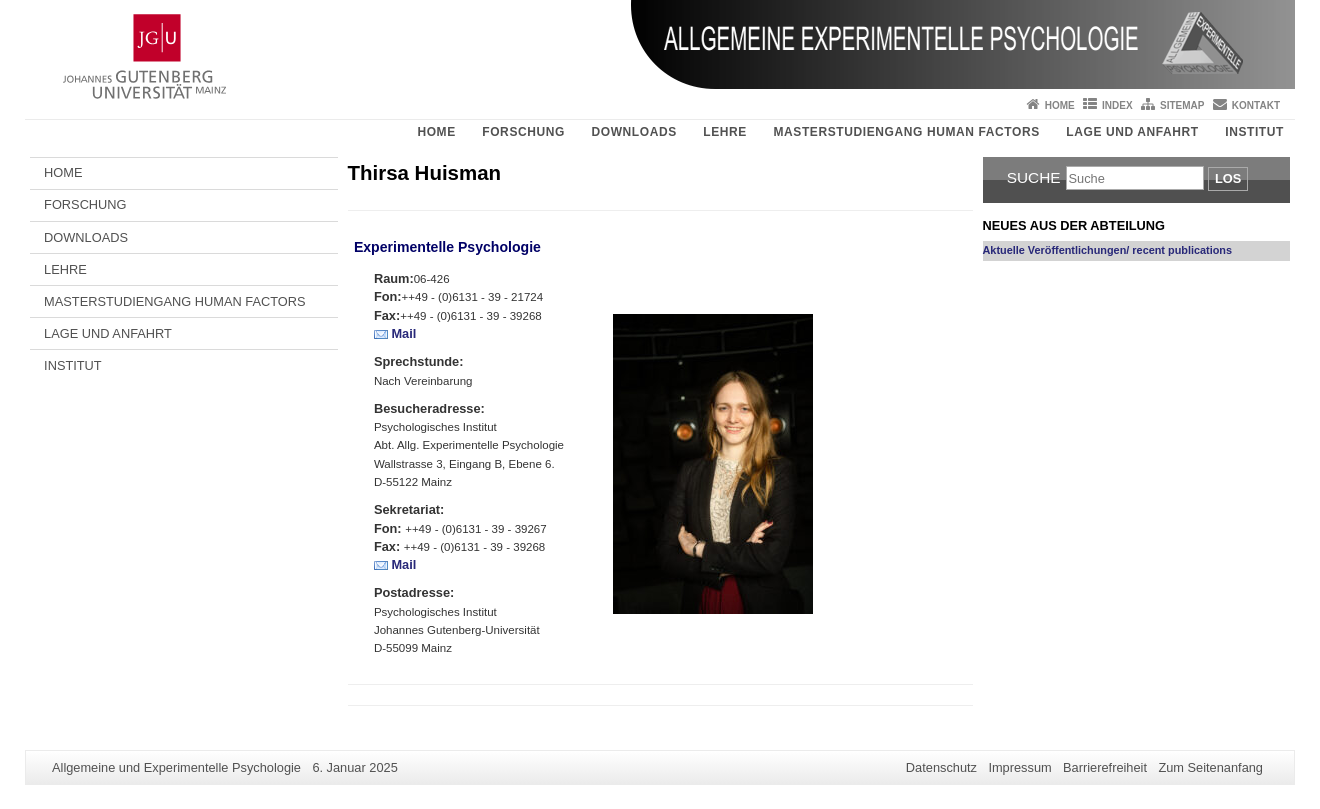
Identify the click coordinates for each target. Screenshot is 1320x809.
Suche (1034, 177)
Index (1117, 105)
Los (1228, 178)
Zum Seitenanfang (1210, 767)
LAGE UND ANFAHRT (1132, 132)
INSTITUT (1254, 132)
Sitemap (1182, 105)
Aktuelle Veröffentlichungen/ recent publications (1108, 250)
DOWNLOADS (633, 132)
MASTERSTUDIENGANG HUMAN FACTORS (906, 132)
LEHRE (725, 132)
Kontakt (1256, 105)
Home (1060, 105)
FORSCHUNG (523, 132)
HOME (436, 132)
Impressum (1019, 767)
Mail (403, 333)
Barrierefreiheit (1105, 767)
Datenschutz (941, 767)
